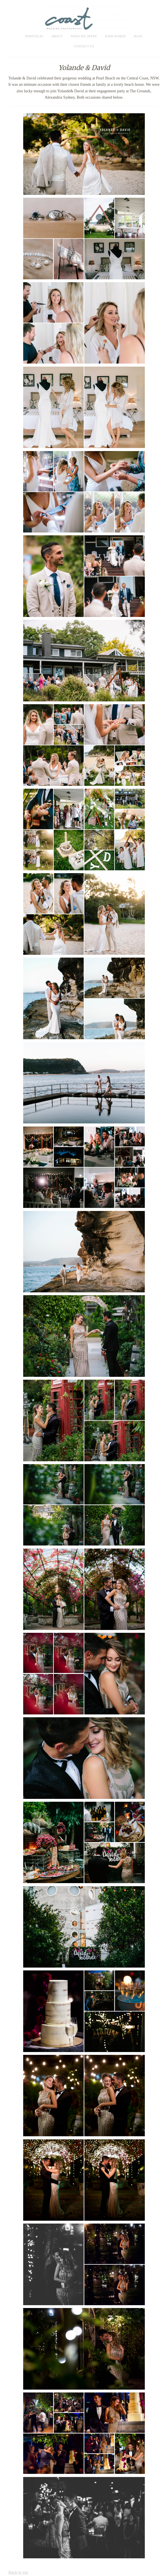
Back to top (18, 2572)
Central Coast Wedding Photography (83, 18)
